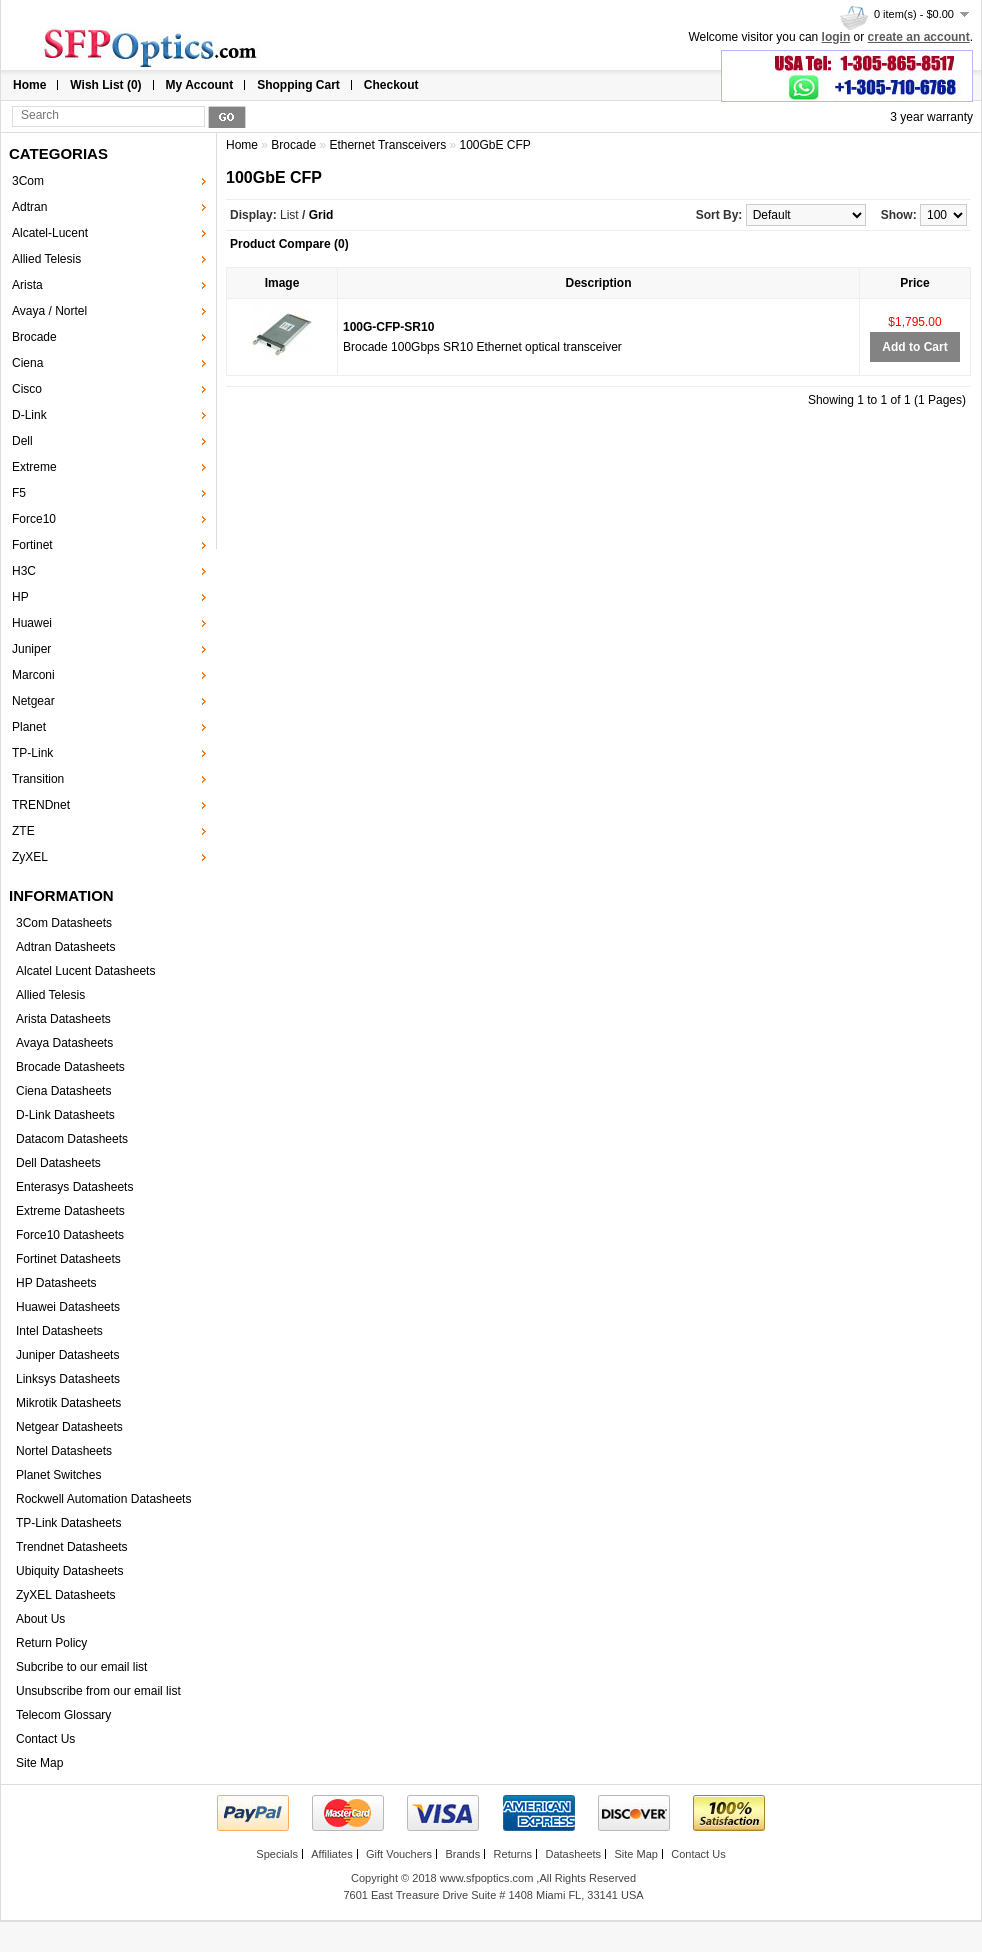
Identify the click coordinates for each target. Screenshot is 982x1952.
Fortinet (32, 545)
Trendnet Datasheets (72, 1547)
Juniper (31, 649)
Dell (22, 441)
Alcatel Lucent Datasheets (85, 971)
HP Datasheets (56, 1283)
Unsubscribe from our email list (98, 1691)
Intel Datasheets (59, 1331)
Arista (27, 285)
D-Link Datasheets (65, 1115)
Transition (38, 779)
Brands (462, 1854)
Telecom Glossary (63, 1715)
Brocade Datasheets (70, 1067)
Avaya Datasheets (64, 1043)
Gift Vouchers (399, 1854)
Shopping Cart (298, 85)
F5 (19, 493)
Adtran (29, 207)
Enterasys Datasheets (74, 1187)
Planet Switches (58, 1475)
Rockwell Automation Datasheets (103, 1499)
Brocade (34, 337)
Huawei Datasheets (68, 1307)
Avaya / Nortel (49, 311)
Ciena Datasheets (63, 1091)
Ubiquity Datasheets (69, 1571)
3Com (28, 181)
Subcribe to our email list (81, 1667)
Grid (321, 215)
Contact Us (45, 1739)
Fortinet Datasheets (68, 1259)
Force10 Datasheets (70, 1235)
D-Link (29, 415)
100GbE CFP (494, 145)
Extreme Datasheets (70, 1211)
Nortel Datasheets (64, 1451)
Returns (513, 1854)
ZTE (23, 831)
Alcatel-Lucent (50, 233)
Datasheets (573, 1854)
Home (29, 85)
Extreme (34, 467)
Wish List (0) (105, 85)
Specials (277, 1854)
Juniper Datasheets (67, 1355)
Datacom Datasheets (72, 1139)
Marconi (33, 675)
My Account (200, 85)
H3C (24, 571)
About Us (40, 1619)
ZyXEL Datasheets (66, 1595)
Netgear (33, 701)
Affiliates (331, 1854)
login (836, 37)
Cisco (27, 389)
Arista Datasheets (63, 1019)
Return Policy (51, 1643)
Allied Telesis (46, 259)
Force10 (34, 519)
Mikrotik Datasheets (68, 1403)
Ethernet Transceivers (387, 145)
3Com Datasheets (64, 923)
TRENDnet (41, 805)
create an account (919, 37)
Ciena (27, 363)
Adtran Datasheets (65, 947)
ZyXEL (30, 857)
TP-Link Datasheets (68, 1523)
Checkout (391, 85)
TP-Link (32, 753)
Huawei (32, 623)
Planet (29, 727)
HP (20, 597)
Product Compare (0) (289, 244)
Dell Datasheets (58, 1163)
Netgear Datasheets (69, 1427)
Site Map (39, 1763)
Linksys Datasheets (68, 1379)
